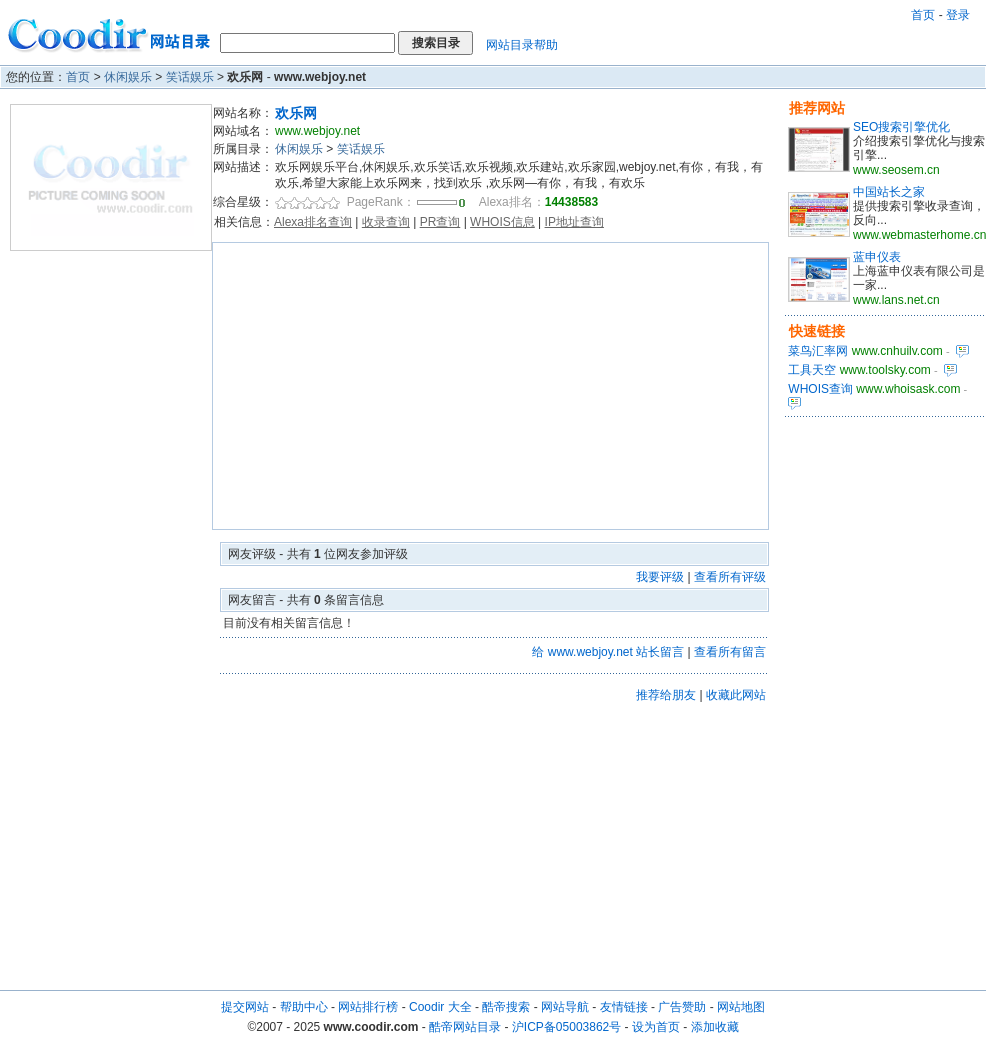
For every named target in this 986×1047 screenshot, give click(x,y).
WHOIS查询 (820, 389)
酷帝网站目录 (465, 1027)
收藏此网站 (736, 695)
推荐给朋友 (666, 695)
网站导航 (565, 1007)
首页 (923, 15)
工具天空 (812, 370)
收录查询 (386, 222)
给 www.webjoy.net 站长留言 (608, 652)
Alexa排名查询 (313, 222)
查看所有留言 (730, 652)
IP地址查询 (574, 222)
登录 (958, 15)
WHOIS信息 (502, 222)
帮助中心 (304, 1007)
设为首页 (656, 1027)
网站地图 (741, 1007)
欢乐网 (296, 113)
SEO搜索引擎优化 (901, 127)
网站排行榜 (368, 1007)
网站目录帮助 (522, 45)
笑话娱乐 (190, 77)
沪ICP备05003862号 (566, 1027)
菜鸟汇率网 (818, 351)
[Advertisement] (490, 386)
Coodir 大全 (440, 1007)
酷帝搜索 (506, 1007)
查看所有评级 (730, 577)
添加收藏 (715, 1027)
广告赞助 (682, 1007)
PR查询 (440, 222)
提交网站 (245, 1007)
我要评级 (660, 577)
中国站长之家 (889, 192)
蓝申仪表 (877, 257)
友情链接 (624, 1007)
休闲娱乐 (128, 77)
